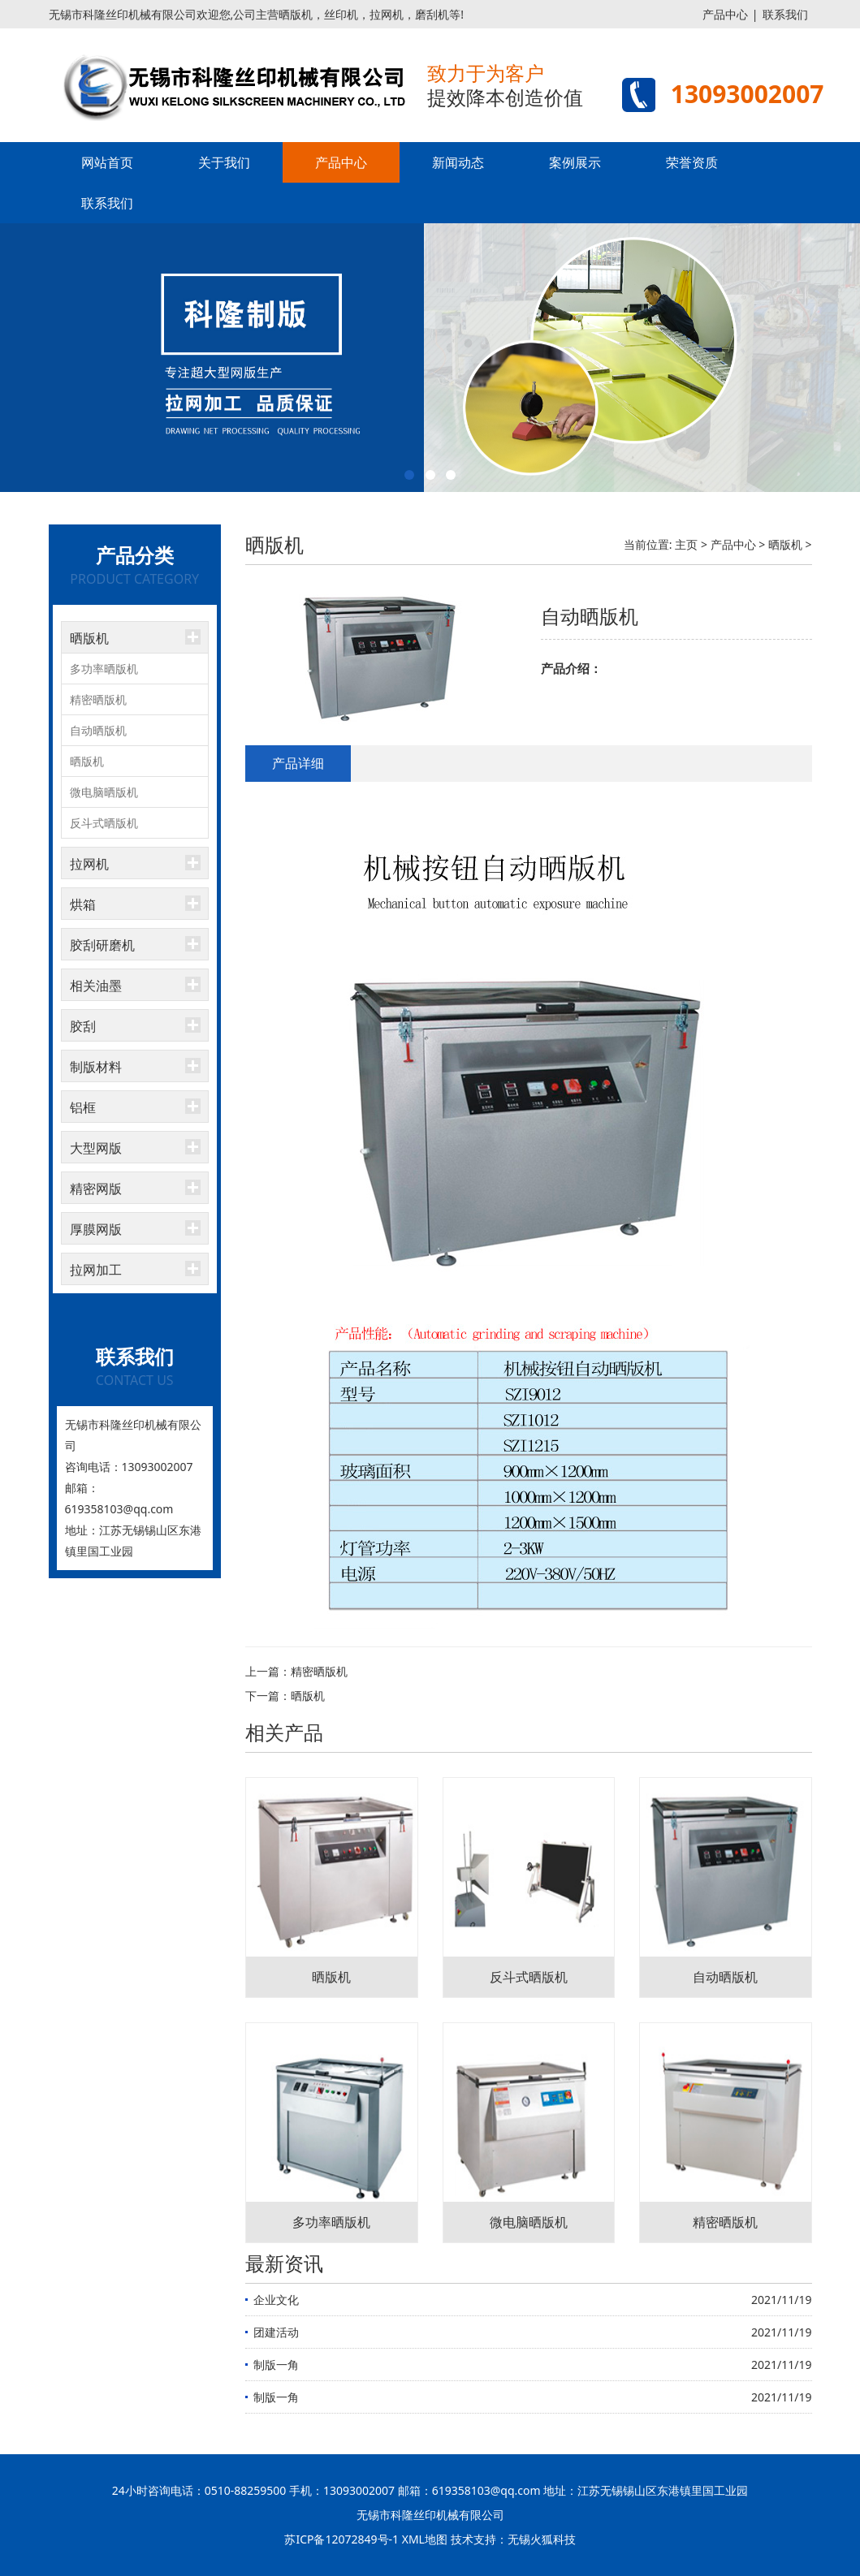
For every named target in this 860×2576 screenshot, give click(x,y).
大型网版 (96, 1148)
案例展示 (575, 162)
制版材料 (96, 1067)
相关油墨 (96, 986)
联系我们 (785, 14)
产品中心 (725, 14)
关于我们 (224, 162)
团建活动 (276, 2332)
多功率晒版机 (104, 668)
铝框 (83, 1107)
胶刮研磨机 (102, 945)
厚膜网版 (96, 1229)
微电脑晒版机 (104, 792)
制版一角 (276, 2364)
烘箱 (83, 904)
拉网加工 (96, 1270)
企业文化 (276, 2299)
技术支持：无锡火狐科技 (513, 2539)
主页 (686, 544)
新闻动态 (458, 162)
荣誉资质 (692, 162)
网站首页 (107, 162)
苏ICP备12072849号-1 (341, 2539)
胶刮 (83, 1026)
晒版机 (89, 638)
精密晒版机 (98, 699)
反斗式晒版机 (104, 823)
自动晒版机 (98, 730)
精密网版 (96, 1188)
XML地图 (424, 2539)
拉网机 (89, 864)
